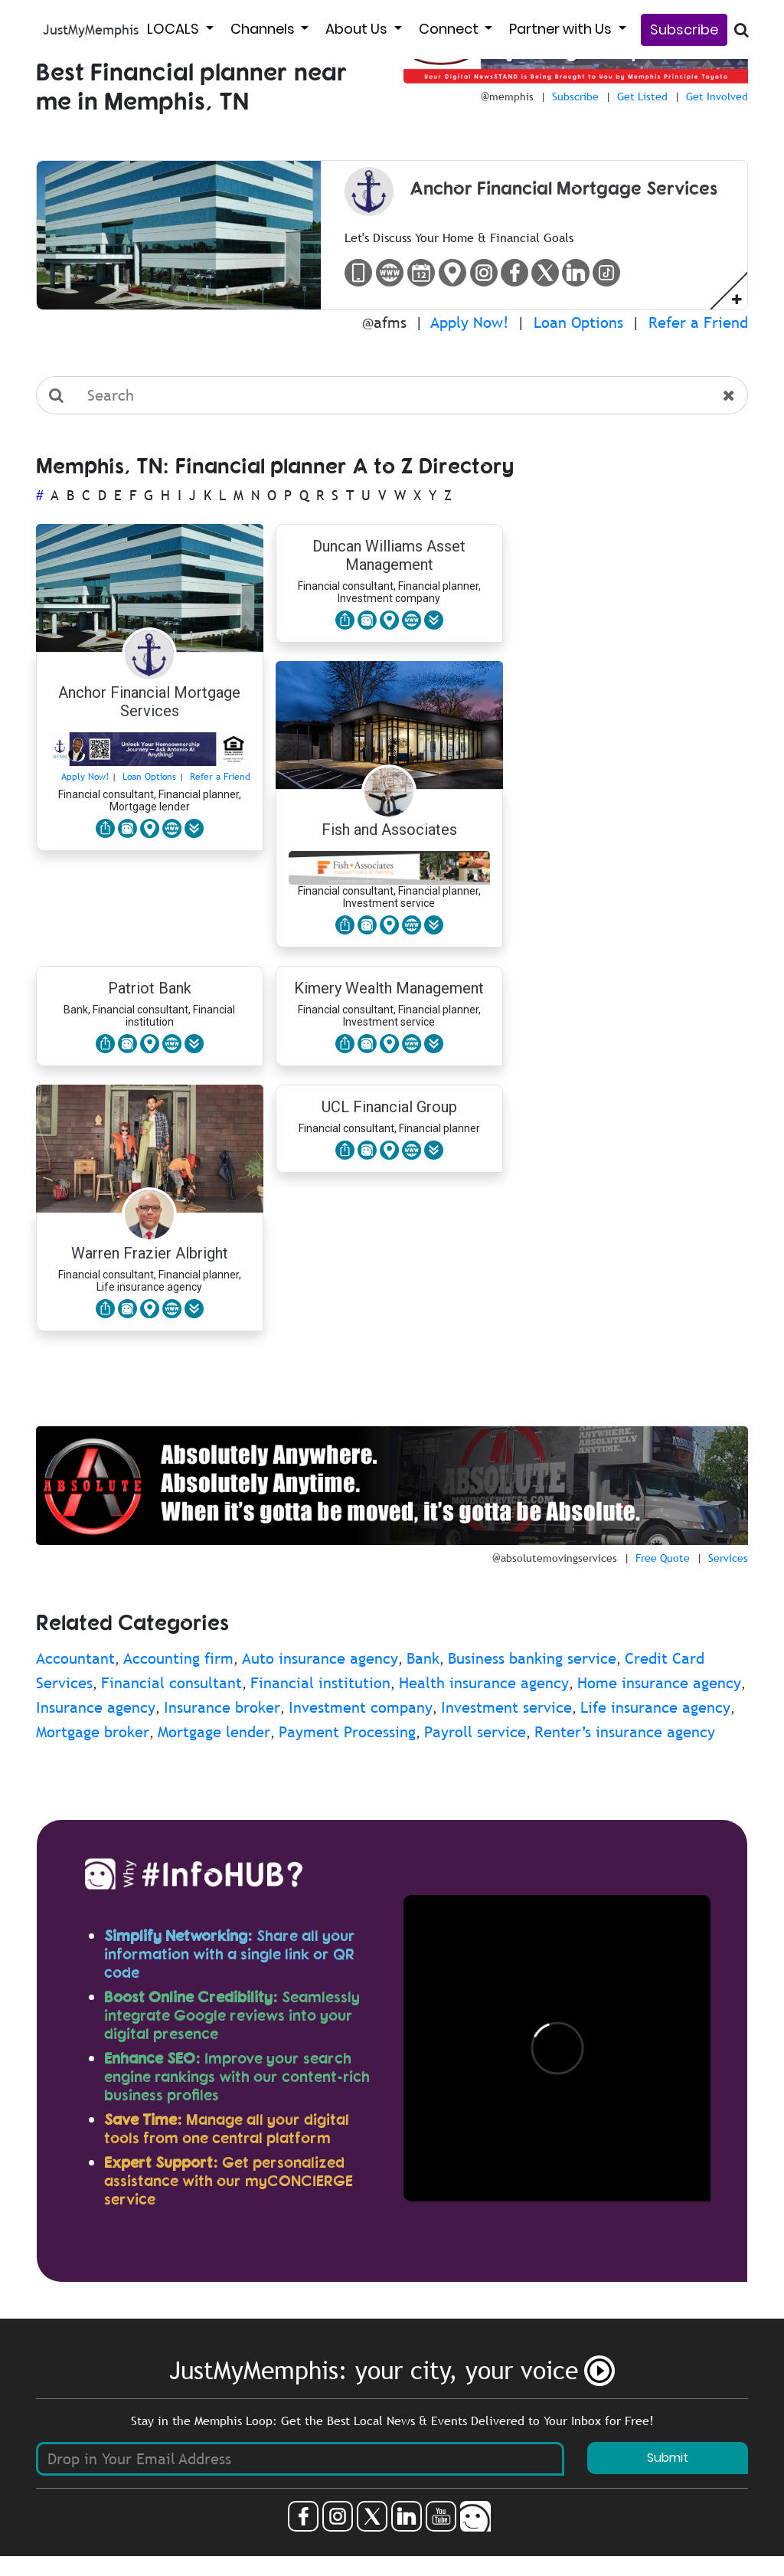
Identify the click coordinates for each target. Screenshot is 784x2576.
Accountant (75, 1658)
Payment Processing (347, 1732)
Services (728, 1558)
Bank (423, 1658)
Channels (264, 28)
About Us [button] (357, 28)
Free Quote (662, 1558)
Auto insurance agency (320, 1658)
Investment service (506, 1707)
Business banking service (532, 1658)
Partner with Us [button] (562, 28)
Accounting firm (178, 1658)
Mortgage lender (214, 1732)
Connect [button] (450, 28)
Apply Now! (469, 322)
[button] (737, 299)
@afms (384, 322)
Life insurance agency (655, 1707)
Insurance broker (222, 1707)
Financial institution (320, 1683)
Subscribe (684, 29)
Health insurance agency (484, 1683)
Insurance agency (95, 1707)
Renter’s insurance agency (624, 1732)
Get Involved (717, 96)
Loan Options (578, 322)
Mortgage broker (92, 1732)
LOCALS (174, 28)
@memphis (507, 96)
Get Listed (642, 96)
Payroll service (475, 1732)
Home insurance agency (659, 1683)
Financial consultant (171, 1683)
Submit (667, 2457)
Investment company (361, 1707)
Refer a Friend (698, 322)
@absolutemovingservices (554, 1558)
